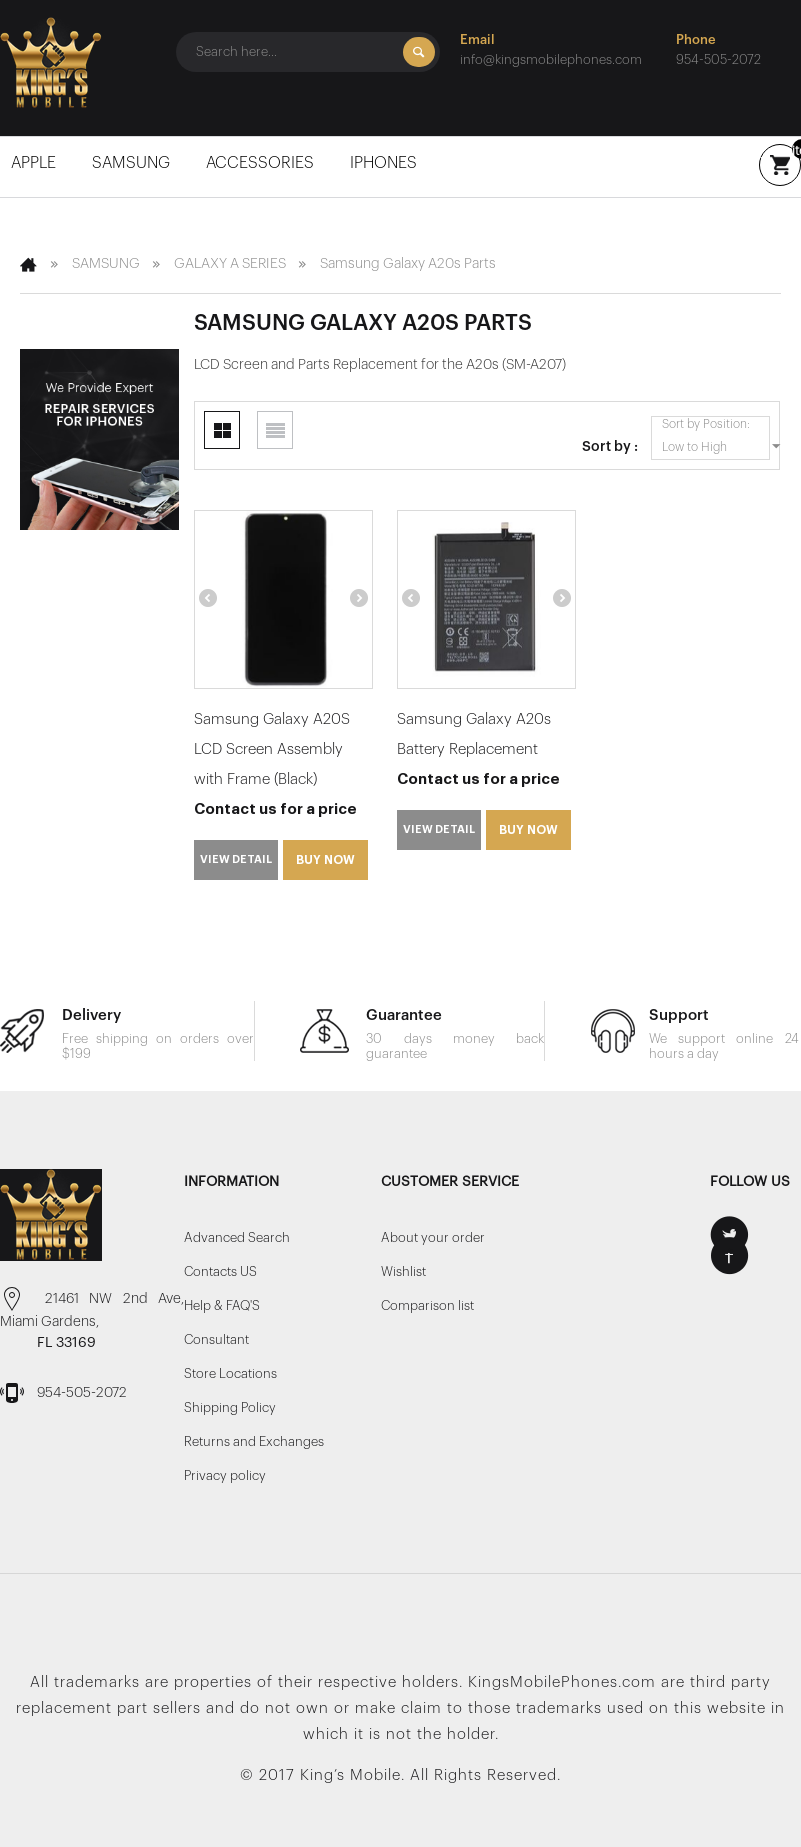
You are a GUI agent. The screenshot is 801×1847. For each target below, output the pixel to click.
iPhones (385, 163)
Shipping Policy (230, 1407)
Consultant (216, 1339)
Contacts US (220, 1271)
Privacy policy (225, 1475)
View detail (236, 859)
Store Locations (230, 1373)
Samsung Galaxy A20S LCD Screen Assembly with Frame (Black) (272, 749)
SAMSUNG (133, 163)
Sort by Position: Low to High (716, 437)
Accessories (262, 163)
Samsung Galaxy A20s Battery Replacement (474, 734)
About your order (433, 1237)
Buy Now (325, 860)
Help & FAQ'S (222, 1305)
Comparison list (427, 1305)
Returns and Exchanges (254, 1441)
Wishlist (403, 1271)
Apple (35, 163)
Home (30, 264)
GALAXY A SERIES (230, 264)
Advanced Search (237, 1237)
